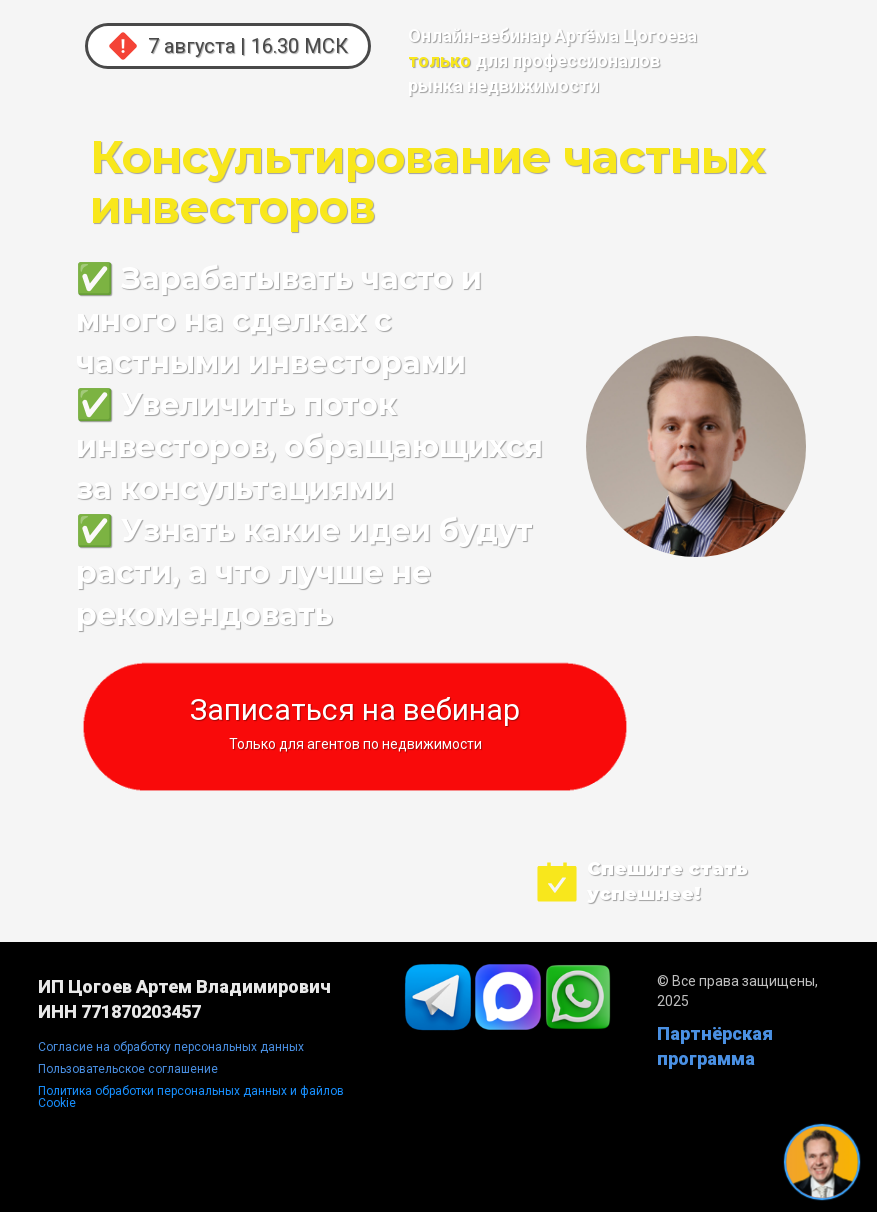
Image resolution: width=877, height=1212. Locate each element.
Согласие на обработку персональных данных (171, 1047)
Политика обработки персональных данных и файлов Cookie (191, 1097)
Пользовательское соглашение (128, 1069)
